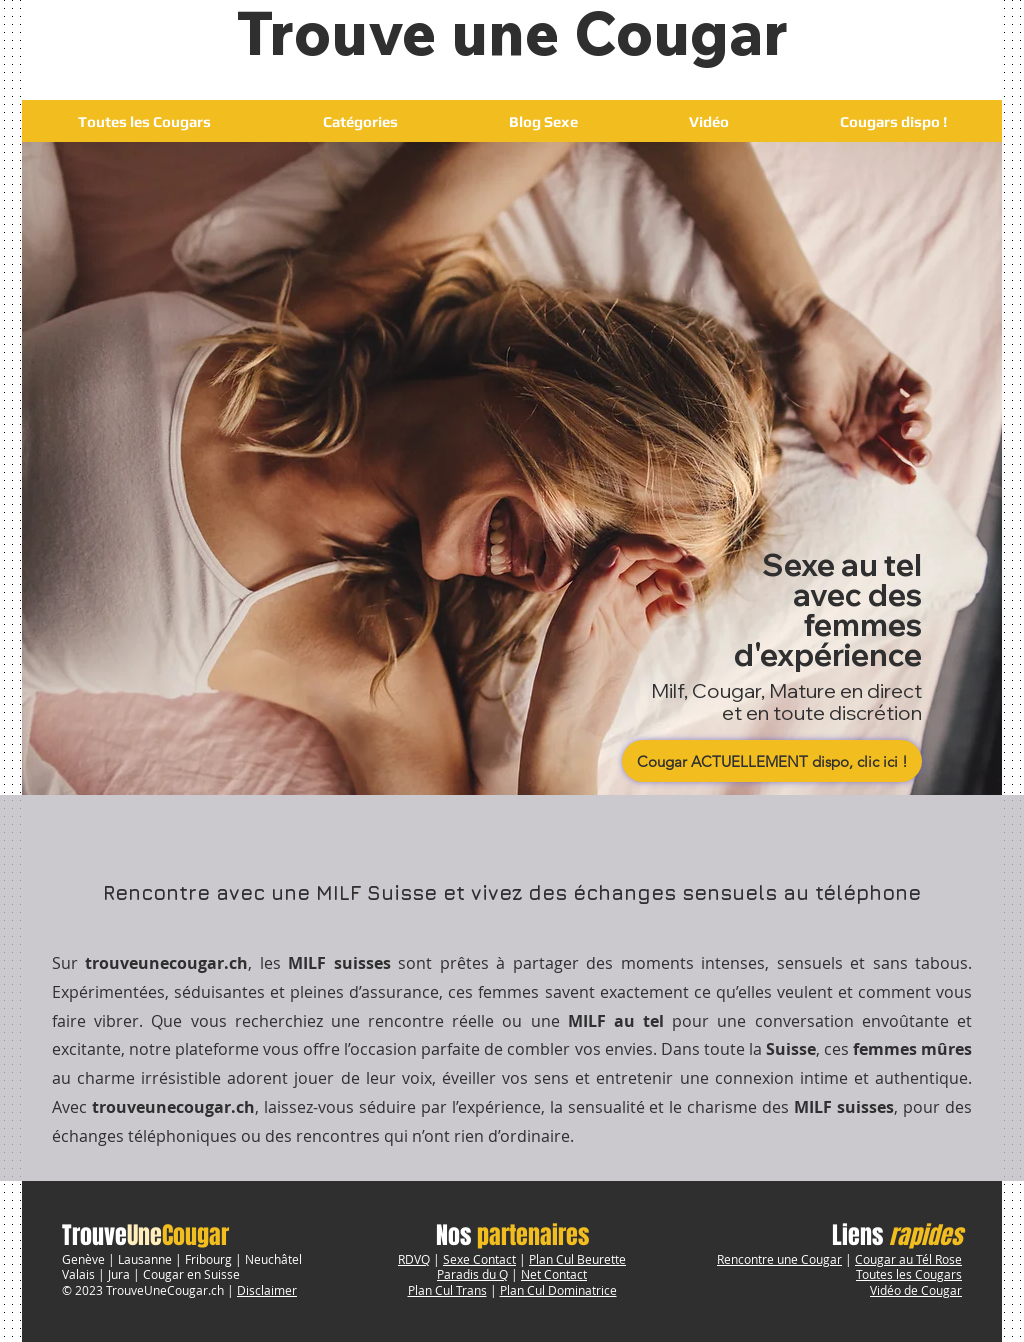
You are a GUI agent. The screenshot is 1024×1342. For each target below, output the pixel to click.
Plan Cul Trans (447, 1290)
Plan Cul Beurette (577, 1259)
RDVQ (414, 1259)
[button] (360, 121)
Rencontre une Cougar (779, 1259)
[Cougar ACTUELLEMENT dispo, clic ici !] (772, 761)
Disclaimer (267, 1290)
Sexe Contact (479, 1259)
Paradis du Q (472, 1274)
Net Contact (554, 1274)
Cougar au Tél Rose (908, 1259)
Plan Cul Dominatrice (558, 1290)
